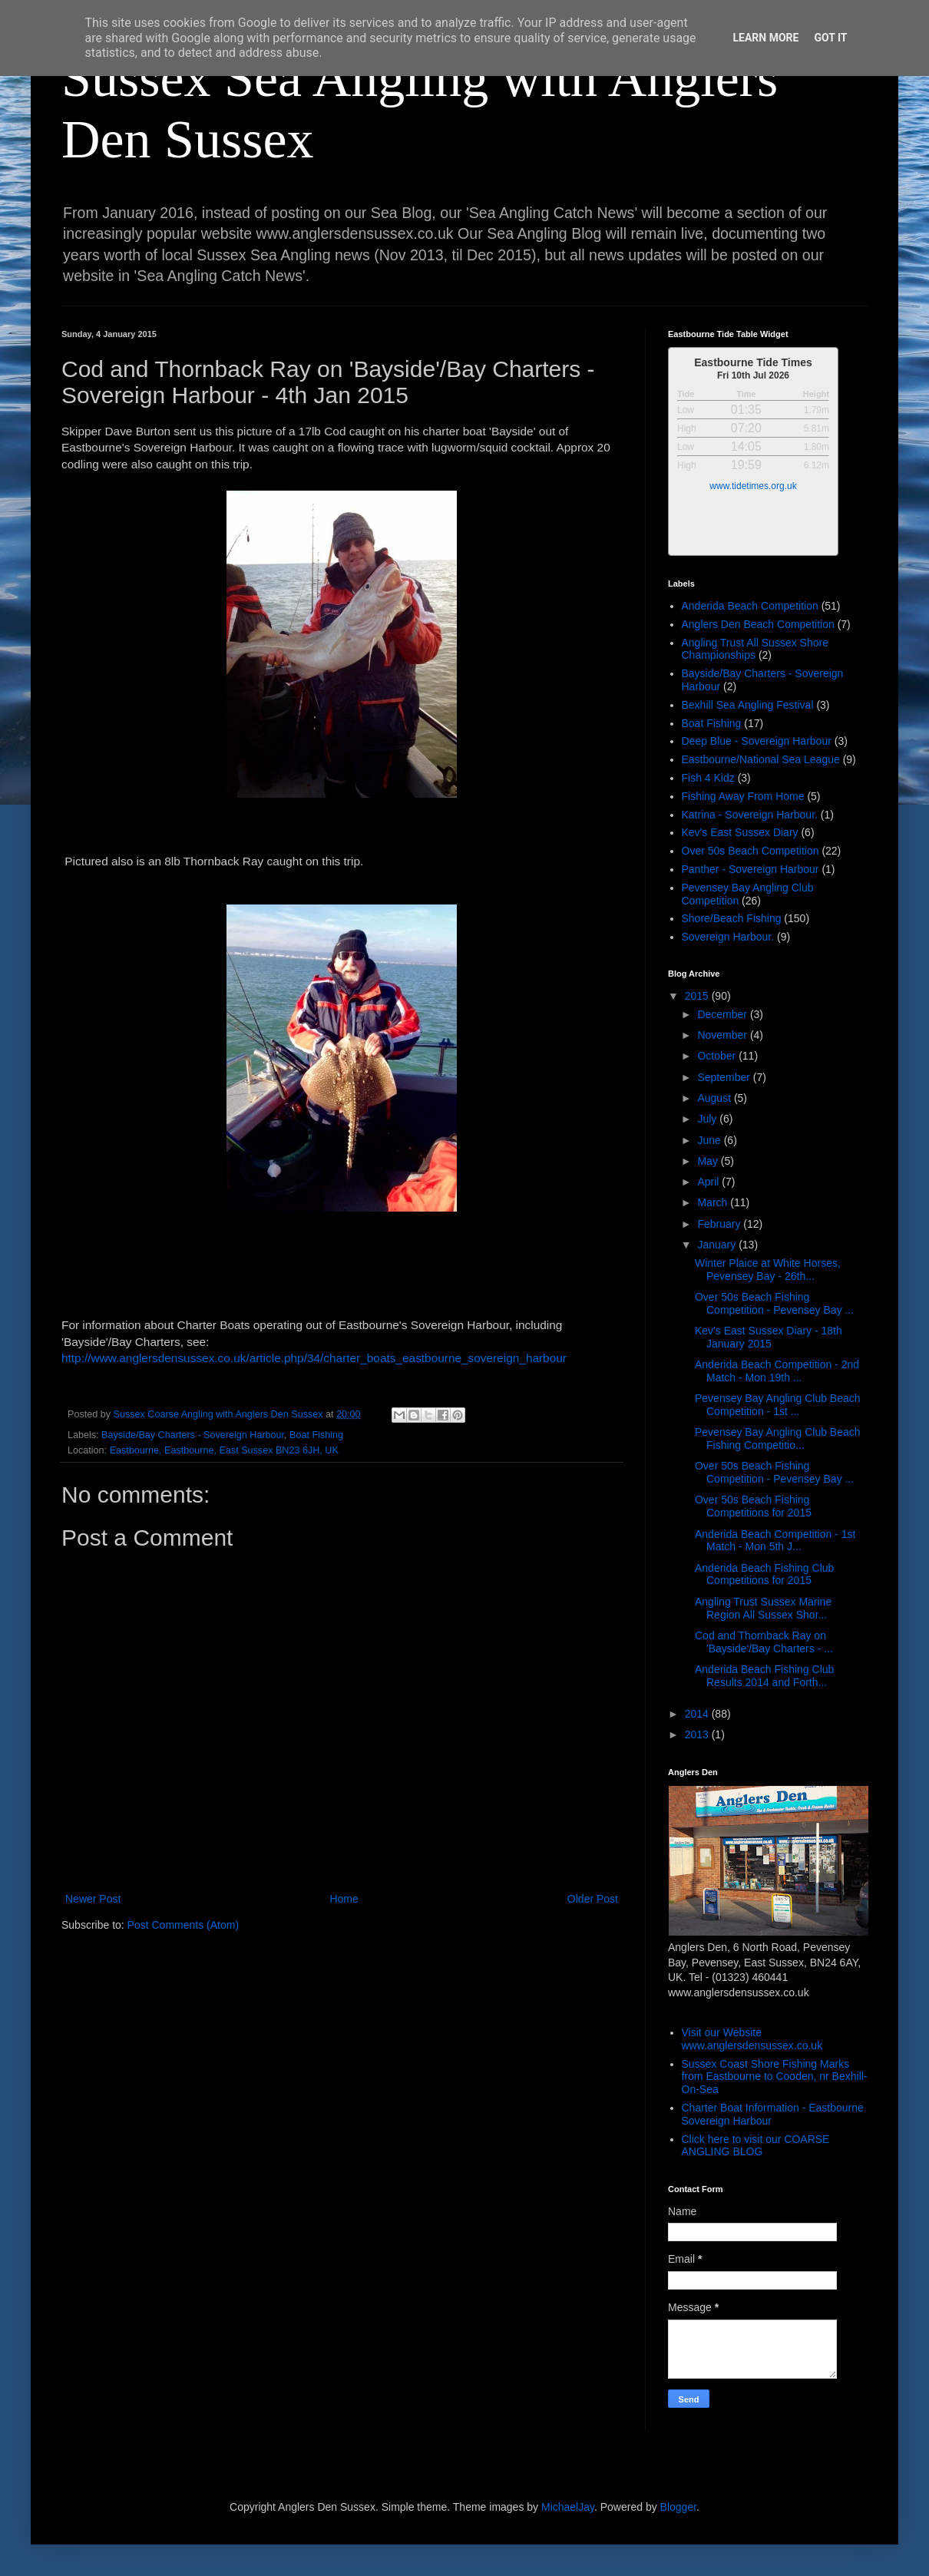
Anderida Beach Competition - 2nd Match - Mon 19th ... (777, 1371)
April (709, 1182)
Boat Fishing (316, 1435)
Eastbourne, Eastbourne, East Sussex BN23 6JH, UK (224, 1450)
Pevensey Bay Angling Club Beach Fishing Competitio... (778, 1438)
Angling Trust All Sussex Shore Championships (755, 649)
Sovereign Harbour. (728, 937)
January (718, 1244)
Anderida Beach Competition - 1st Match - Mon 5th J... (775, 1540)
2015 (698, 996)
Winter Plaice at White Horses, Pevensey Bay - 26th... (768, 1269)
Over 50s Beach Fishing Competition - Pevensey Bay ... (774, 1303)
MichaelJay (567, 2507)
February (720, 1224)
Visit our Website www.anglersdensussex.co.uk (752, 2039)
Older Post (592, 1899)
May (708, 1161)
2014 (698, 1714)
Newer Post (93, 1899)
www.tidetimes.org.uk (752, 486)
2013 (698, 1734)
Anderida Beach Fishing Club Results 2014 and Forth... (764, 1675)
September (724, 1077)
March (713, 1202)
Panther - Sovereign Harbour (750, 869)
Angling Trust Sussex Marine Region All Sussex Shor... (763, 1608)
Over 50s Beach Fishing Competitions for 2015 (753, 1506)
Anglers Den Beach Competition (758, 624)
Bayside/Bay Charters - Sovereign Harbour (192, 1435)
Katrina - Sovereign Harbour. (750, 815)
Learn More (765, 37)
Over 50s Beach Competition (750, 851)
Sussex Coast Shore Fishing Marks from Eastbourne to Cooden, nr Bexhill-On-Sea (775, 2077)
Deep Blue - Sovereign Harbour (756, 741)
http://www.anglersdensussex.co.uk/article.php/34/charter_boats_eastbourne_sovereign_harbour (314, 1357)
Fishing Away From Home (743, 796)
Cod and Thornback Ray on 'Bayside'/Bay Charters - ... (764, 1642)
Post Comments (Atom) (183, 1925)
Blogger (678, 2507)
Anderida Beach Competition (750, 606)
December (723, 1014)
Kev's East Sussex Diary (740, 832)
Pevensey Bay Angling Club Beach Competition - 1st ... (778, 1404)
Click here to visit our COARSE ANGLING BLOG (756, 2145)
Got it (830, 37)
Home (343, 1899)
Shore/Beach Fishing (732, 918)
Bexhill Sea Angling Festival (748, 705)
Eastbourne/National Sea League (761, 759)
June (710, 1140)
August (715, 1098)
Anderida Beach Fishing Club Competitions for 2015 (764, 1574)
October (718, 1056)
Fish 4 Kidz (708, 778)
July (708, 1119)
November (723, 1035)
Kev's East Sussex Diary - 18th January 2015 (768, 1337)
